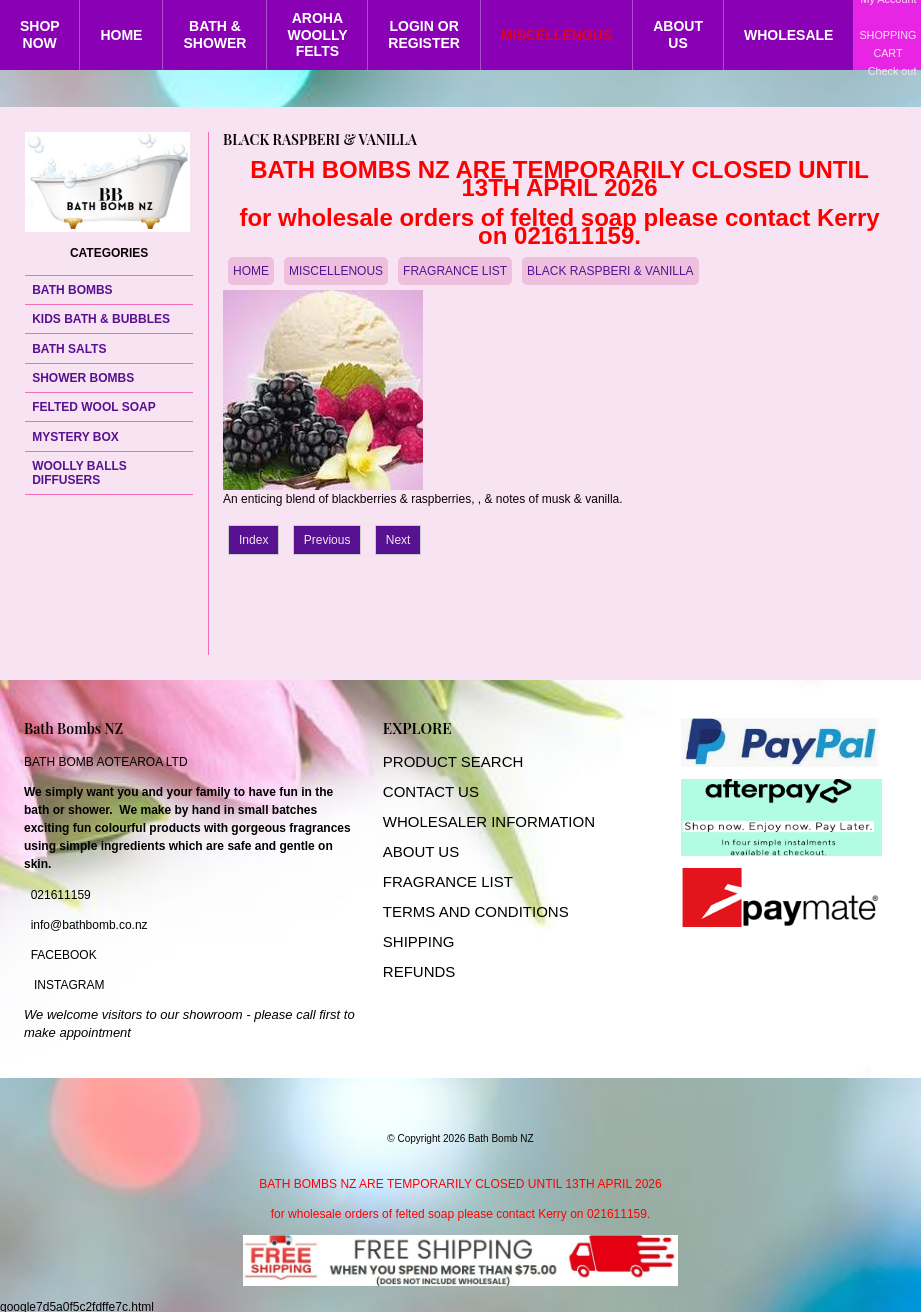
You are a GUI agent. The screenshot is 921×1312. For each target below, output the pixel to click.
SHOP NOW (40, 34)
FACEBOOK (64, 955)
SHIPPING (419, 941)
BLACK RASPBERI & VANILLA (610, 271)
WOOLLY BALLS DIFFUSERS (79, 473)
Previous (327, 540)
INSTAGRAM (69, 985)
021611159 (61, 895)
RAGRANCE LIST (452, 881)
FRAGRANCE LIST (455, 271)
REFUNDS (419, 971)
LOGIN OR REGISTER (424, 34)
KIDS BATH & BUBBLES (101, 319)
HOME (121, 35)
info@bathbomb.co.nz (89, 925)
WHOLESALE (788, 35)
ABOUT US (678, 34)
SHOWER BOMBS (83, 378)
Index (253, 540)
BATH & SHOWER (214, 34)
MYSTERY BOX (75, 437)
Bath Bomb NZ (501, 1138)
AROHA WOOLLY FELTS (317, 35)
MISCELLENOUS (556, 35)
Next (398, 540)
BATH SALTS (69, 349)
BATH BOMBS (72, 290)
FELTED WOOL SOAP (94, 407)
